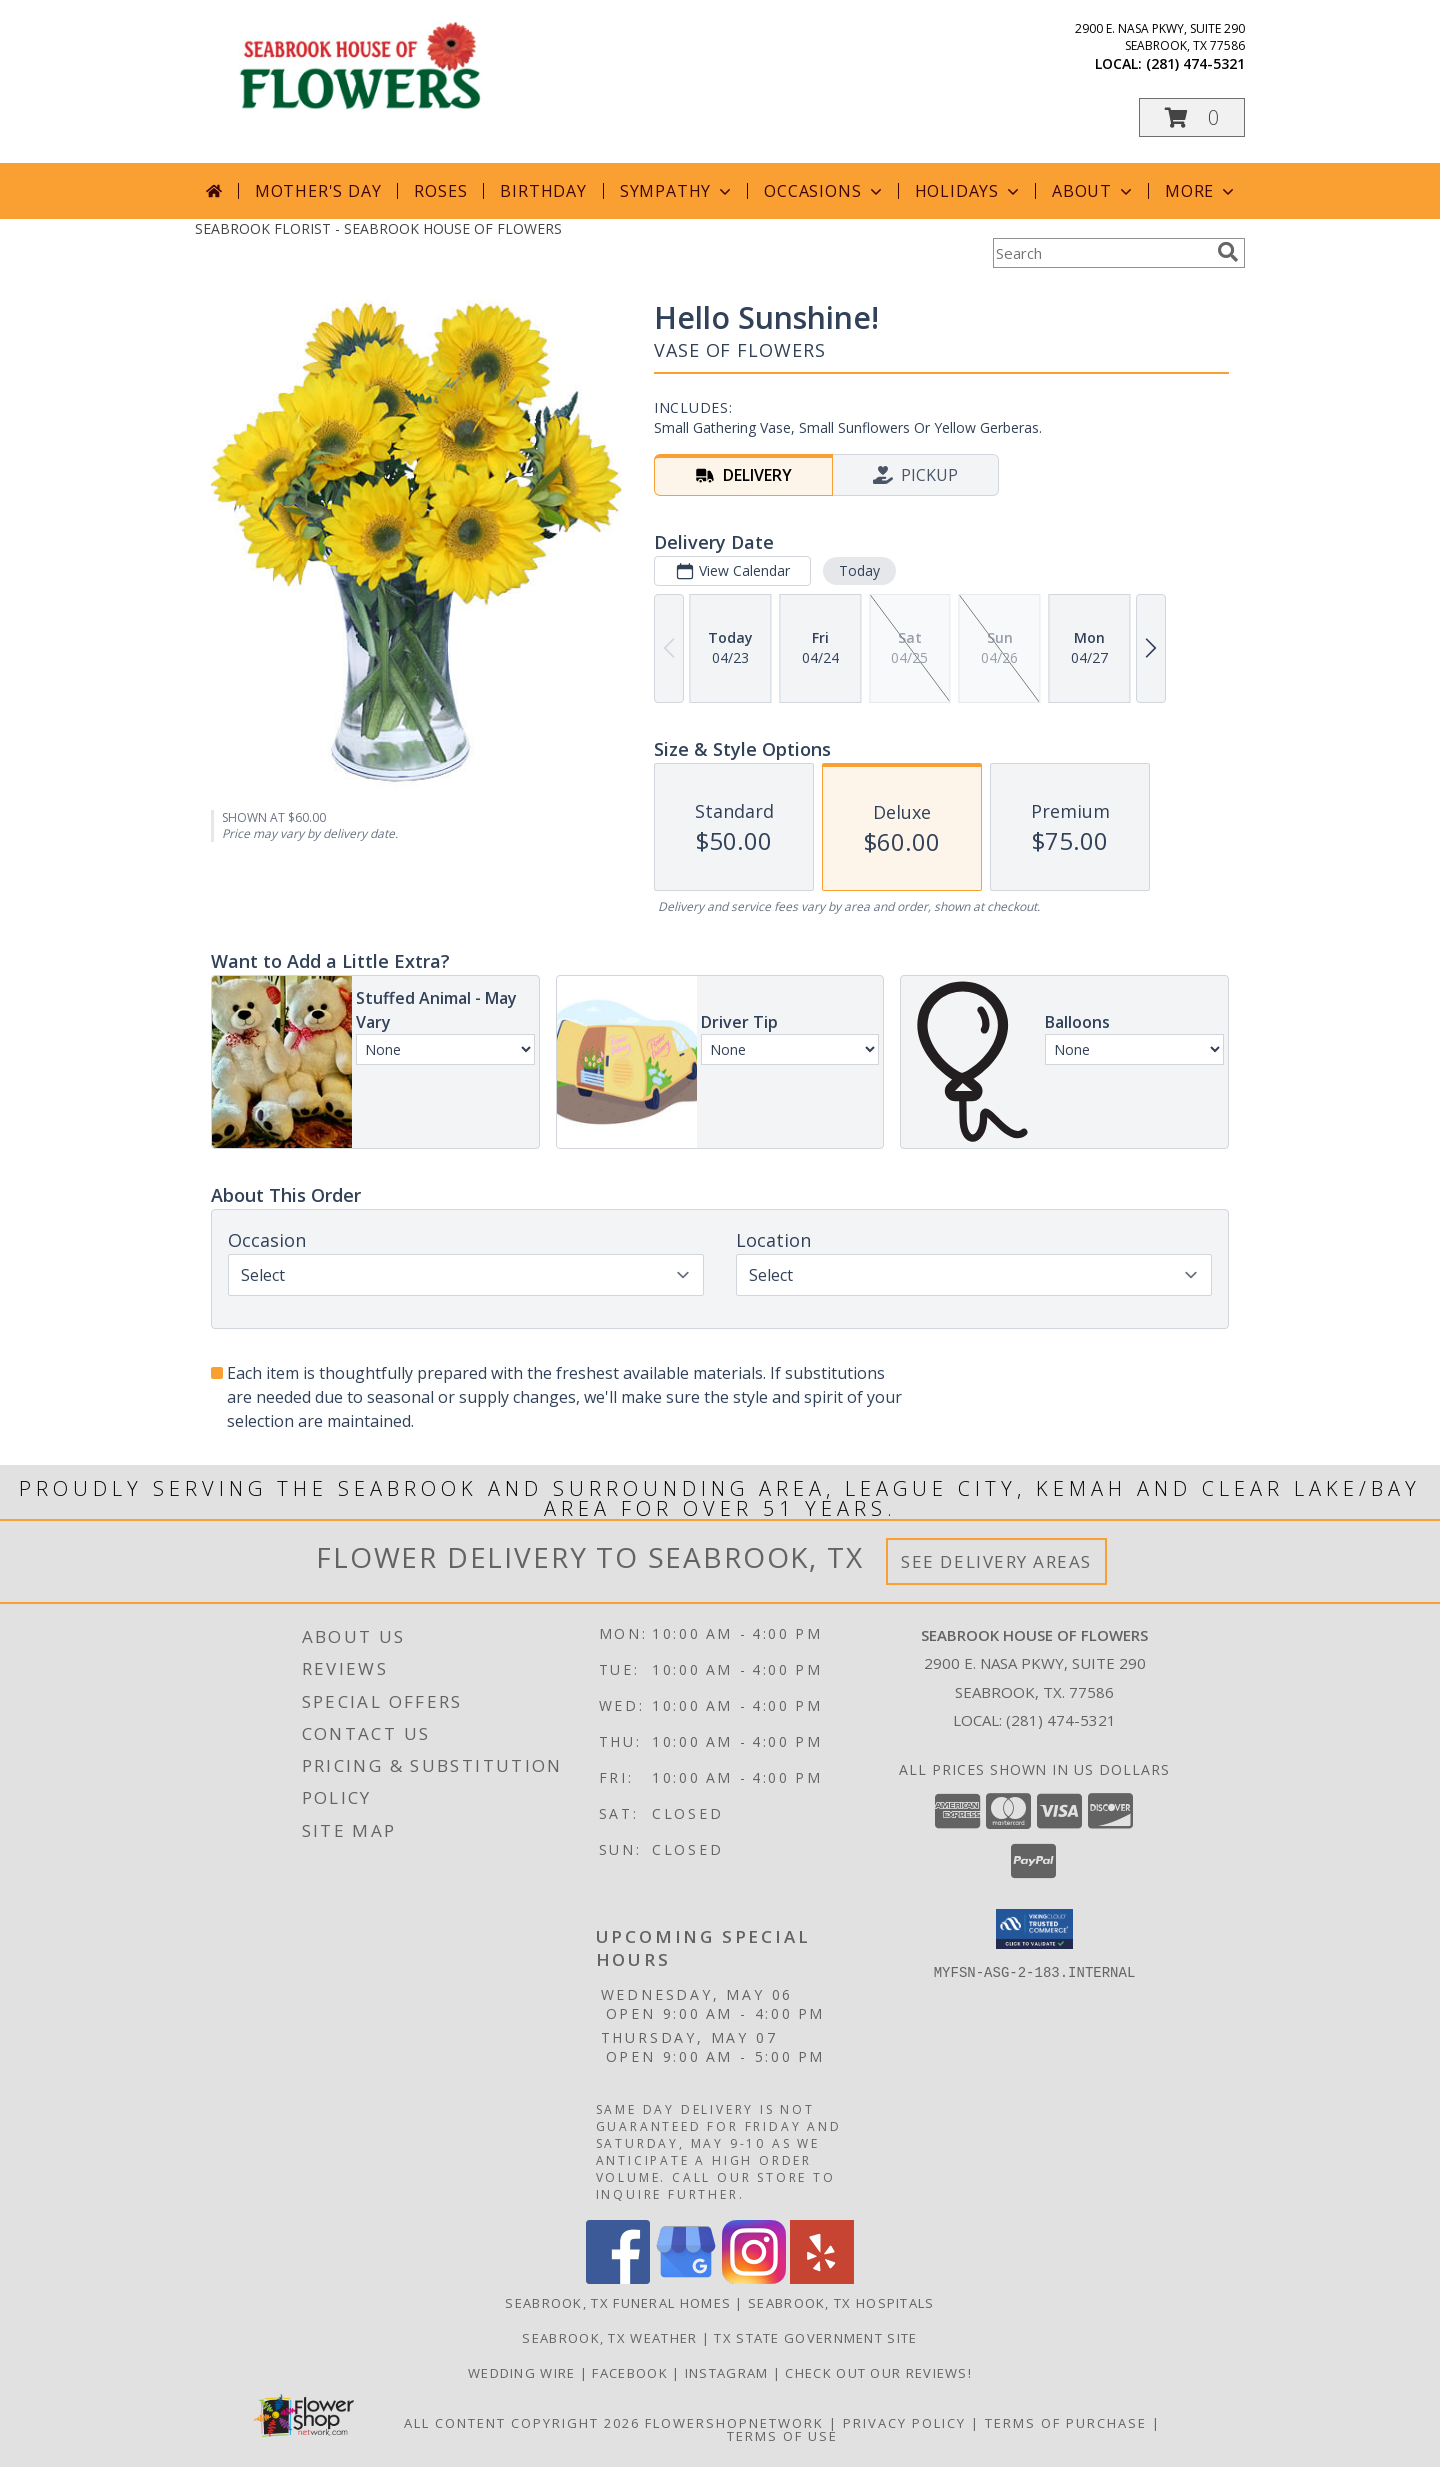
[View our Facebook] (618, 2278)
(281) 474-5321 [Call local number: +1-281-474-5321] (1195, 63)
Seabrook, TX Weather (609, 2338)
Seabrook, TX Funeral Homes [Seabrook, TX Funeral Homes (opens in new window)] (618, 2303)
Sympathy (677, 191)
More (1201, 191)
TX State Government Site (815, 2338)
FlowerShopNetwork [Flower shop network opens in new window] (734, 2423)
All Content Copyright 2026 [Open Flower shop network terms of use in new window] (522, 2423)
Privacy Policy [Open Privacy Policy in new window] (904, 2423)
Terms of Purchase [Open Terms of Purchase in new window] (1066, 2423)
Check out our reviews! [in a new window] (878, 2373)
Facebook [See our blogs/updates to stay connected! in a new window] (632, 2373)
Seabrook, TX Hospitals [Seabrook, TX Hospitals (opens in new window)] (841, 2303)
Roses (440, 191)
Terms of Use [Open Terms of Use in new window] (782, 2436)
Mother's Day (318, 191)
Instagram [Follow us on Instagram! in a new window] (729, 2373)
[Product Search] (1101, 253)
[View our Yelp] (822, 2278)
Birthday (543, 191)
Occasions (824, 191)
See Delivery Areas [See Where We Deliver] (996, 1561)
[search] (1228, 252)
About (1094, 191)
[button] (1192, 117)
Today (859, 570)
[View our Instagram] (754, 2278)
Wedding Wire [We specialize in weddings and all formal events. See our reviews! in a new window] (524, 2373)
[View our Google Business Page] (686, 2278)
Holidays (969, 191)
